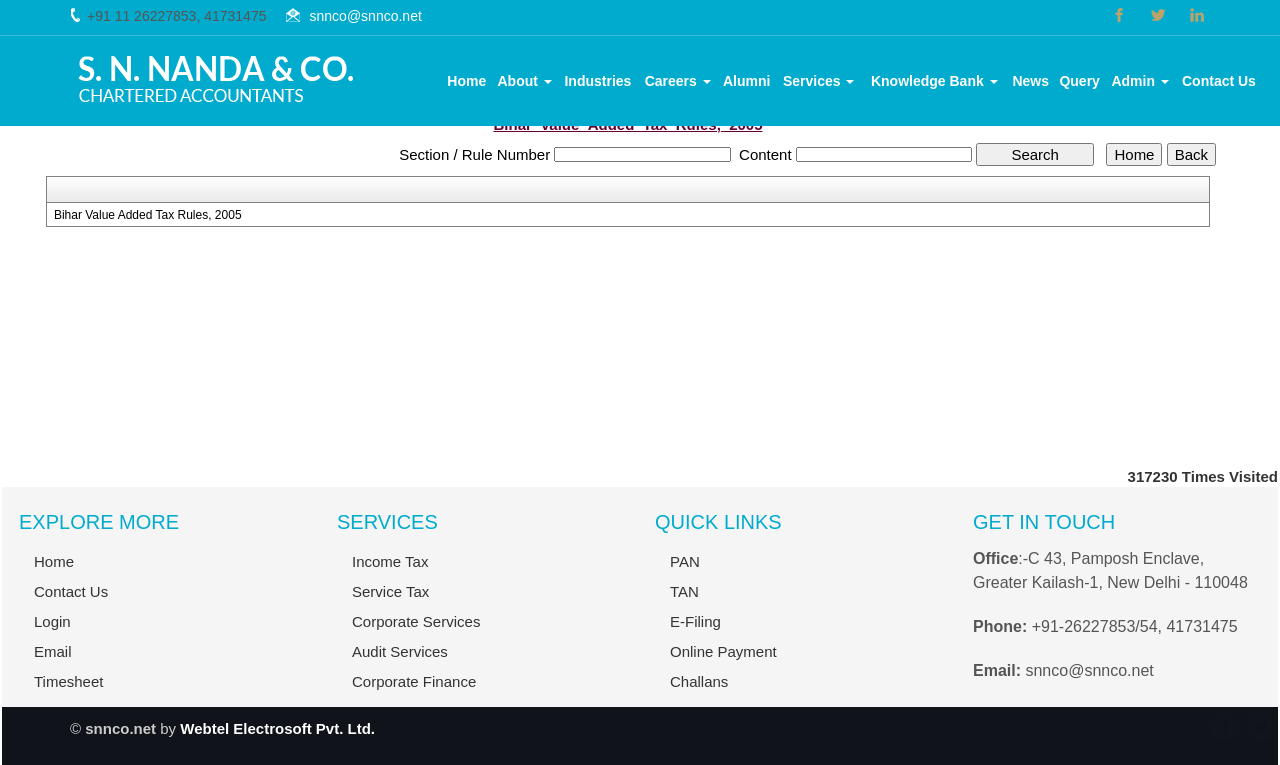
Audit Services (400, 660)
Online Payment (723, 660)
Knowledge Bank (934, 81)
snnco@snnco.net (366, 16)
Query (1079, 81)
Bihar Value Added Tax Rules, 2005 (148, 215)
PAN (685, 570)
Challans (699, 690)
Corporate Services (416, 630)
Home (466, 81)
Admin (1139, 81)
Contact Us (1219, 81)
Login (44, 621)
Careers (678, 81)
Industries (597, 81)
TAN (684, 600)
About (525, 81)
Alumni (746, 81)
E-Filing (695, 630)
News (1030, 81)
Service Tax (390, 600)
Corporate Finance (414, 690)
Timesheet (60, 681)
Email (45, 651)
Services (819, 81)
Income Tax (390, 570)
